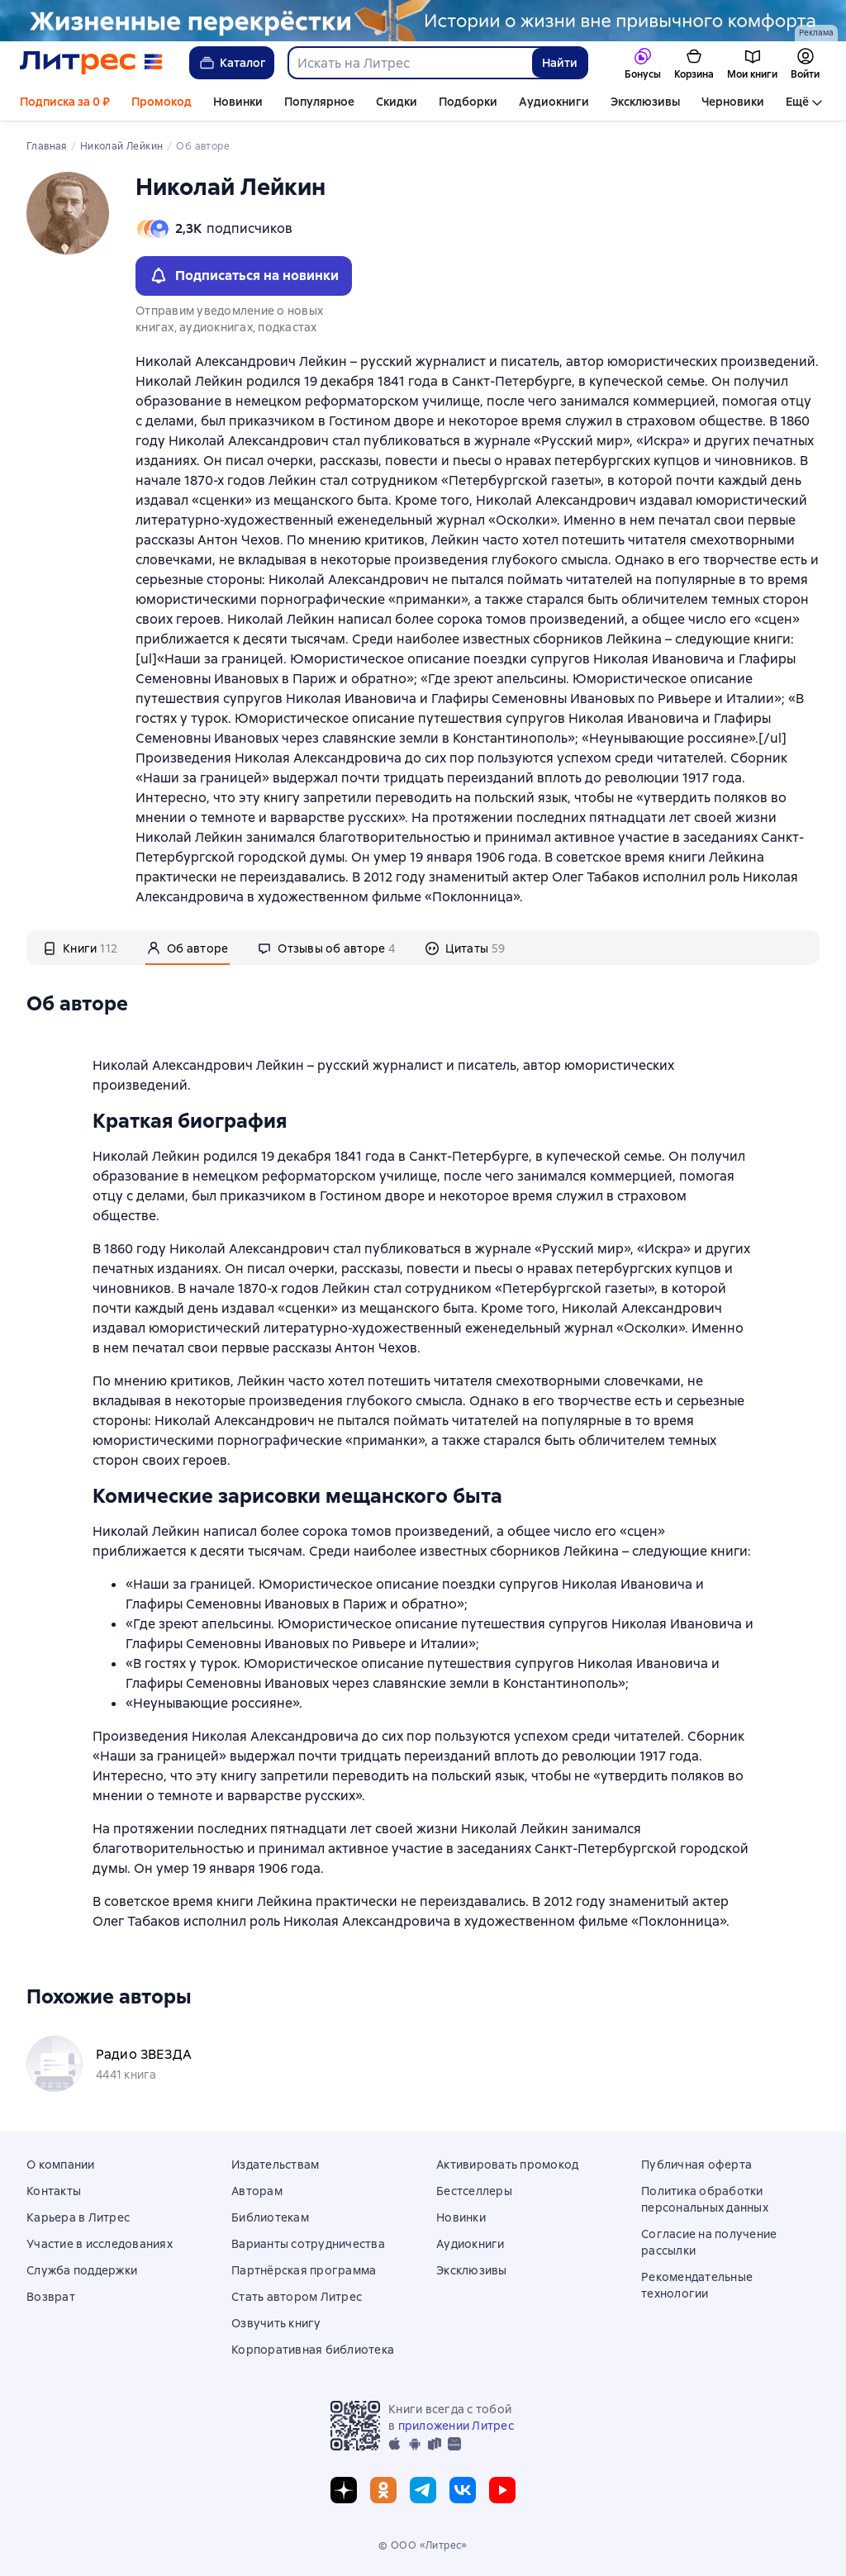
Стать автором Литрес (296, 2296)
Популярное (319, 101)
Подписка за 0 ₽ (65, 101)
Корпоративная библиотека (312, 2349)
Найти (559, 62)
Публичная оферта (696, 2164)
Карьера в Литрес (78, 2217)
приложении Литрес (456, 2425)
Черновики (732, 101)
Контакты (53, 2191)
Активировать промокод (507, 2164)
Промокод (161, 101)
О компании (60, 2164)
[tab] (80, 947)
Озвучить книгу (276, 2323)
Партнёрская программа (303, 2270)
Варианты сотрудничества (308, 2243)
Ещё (797, 101)
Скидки (396, 101)
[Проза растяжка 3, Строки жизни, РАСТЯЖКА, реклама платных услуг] (423, 20)
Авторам (257, 2191)
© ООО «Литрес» (423, 2545)
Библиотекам (270, 2217)
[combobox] (409, 63)
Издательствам (275, 2164)
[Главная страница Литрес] (91, 62)
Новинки (238, 101)
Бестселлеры (474, 2191)
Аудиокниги (554, 101)
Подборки (468, 101)
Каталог (231, 63)
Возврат (50, 2296)
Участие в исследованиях (99, 2243)
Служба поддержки (81, 2270)
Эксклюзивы (645, 101)
